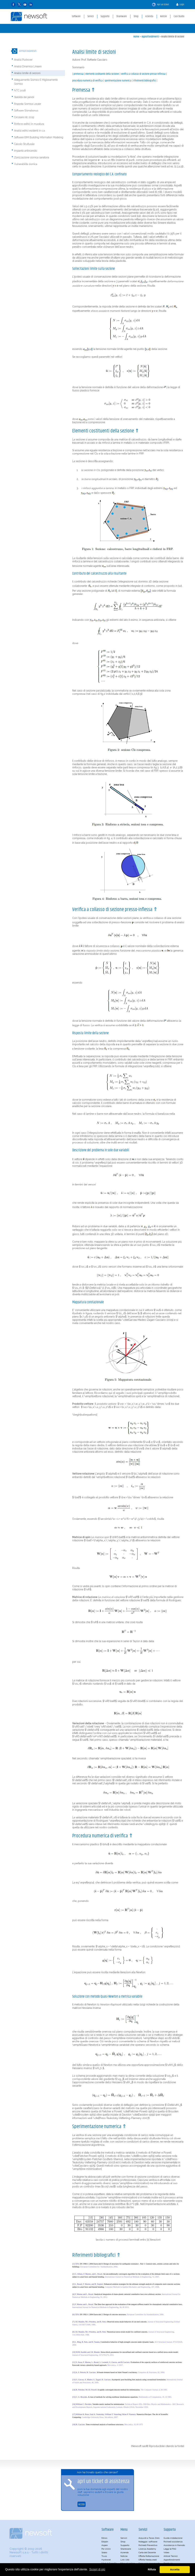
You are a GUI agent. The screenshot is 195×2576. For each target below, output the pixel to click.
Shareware (125, 2549)
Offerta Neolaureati (147, 2559)
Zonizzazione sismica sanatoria (31, 157)
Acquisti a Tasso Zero (148, 2538)
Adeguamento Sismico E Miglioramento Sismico (36, 81)
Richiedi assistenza (173, 2541)
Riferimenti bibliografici (144, 81)
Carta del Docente (147, 2552)
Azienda (124, 2552)
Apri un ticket (160, 5)
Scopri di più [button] (97, 2569)
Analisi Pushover (23, 59)
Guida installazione (173, 2538)
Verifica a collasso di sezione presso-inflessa (143, 74)
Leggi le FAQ (170, 2549)
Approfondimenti (150, 37)
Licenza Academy (147, 2549)
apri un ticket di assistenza (103, 2481)
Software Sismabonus (26, 110)
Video (166, 2552)
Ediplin (104, 2541)
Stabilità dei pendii (24, 97)
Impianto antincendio (25, 150)
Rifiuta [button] (152, 2569)
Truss (104, 2556)
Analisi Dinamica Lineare (28, 66)
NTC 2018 (20, 90)
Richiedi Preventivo (147, 2545)
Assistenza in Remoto (174, 2545)
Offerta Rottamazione (148, 2556)
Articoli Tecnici (171, 2556)
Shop (122, 2541)
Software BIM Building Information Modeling (38, 137)
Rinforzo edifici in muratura (29, 123)
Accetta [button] (174, 2569)
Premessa (78, 74)
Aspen (104, 2545)
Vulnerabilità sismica (25, 164)
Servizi (123, 2538)
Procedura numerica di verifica (87, 81)
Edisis (104, 2538)
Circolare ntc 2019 (24, 117)
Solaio (104, 2552)
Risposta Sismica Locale (27, 103)
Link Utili (124, 2559)
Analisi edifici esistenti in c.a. (29, 130)
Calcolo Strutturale (24, 144)
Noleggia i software (147, 2541)
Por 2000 (106, 2549)
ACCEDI (81, 2504)
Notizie (123, 2556)
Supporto (124, 2545)
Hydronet (106, 2559)
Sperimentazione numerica (118, 81)
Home (136, 37)
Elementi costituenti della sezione (102, 74)
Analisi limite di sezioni (172, 37)
